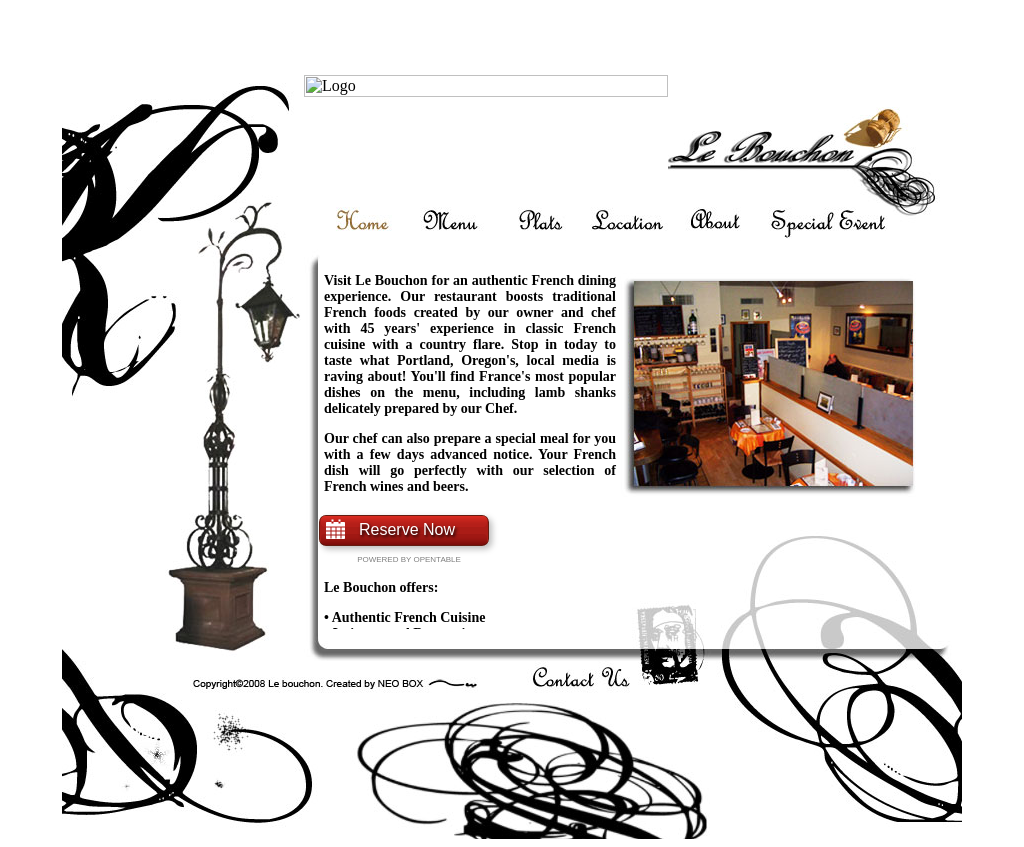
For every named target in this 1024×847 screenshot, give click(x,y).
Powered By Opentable (409, 559)
